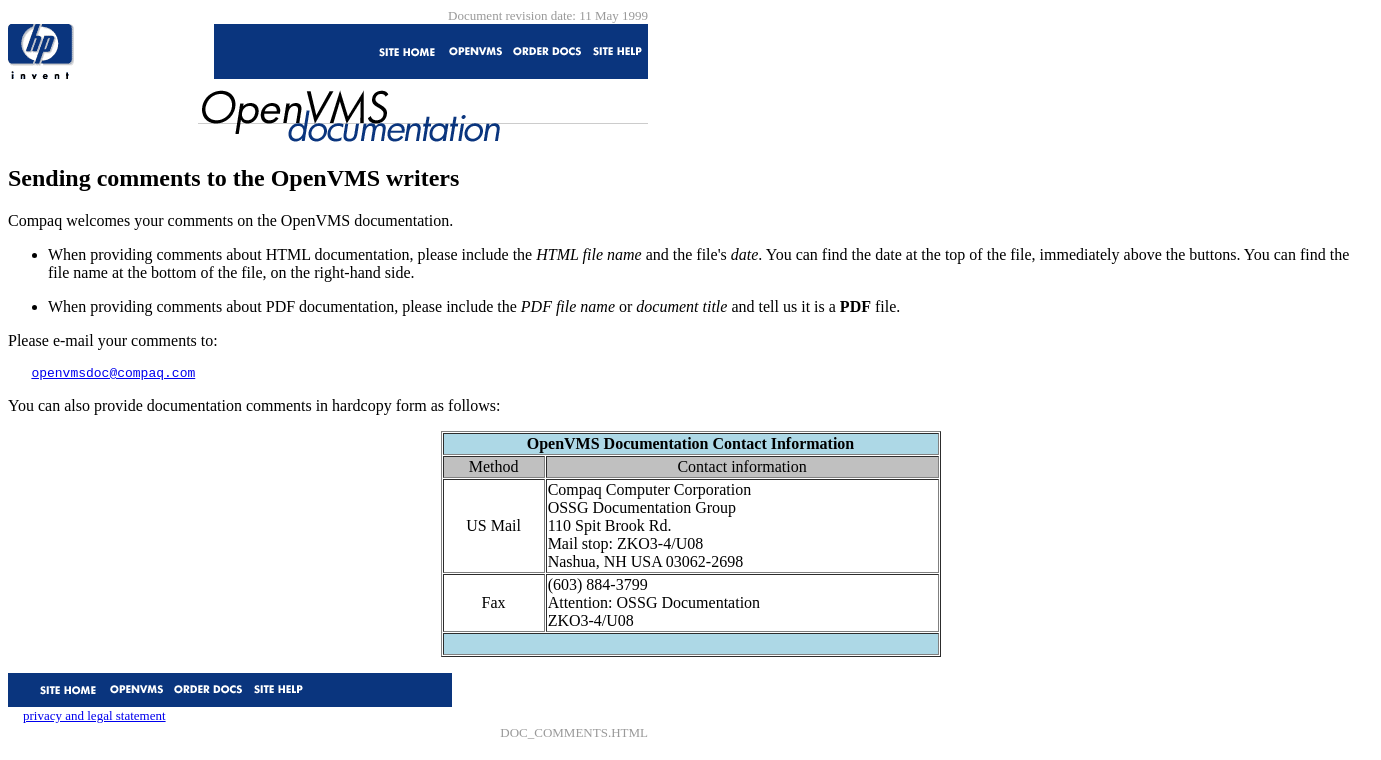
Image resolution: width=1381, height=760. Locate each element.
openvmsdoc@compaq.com (113, 375)
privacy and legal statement (94, 718)
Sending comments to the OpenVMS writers (233, 178)
